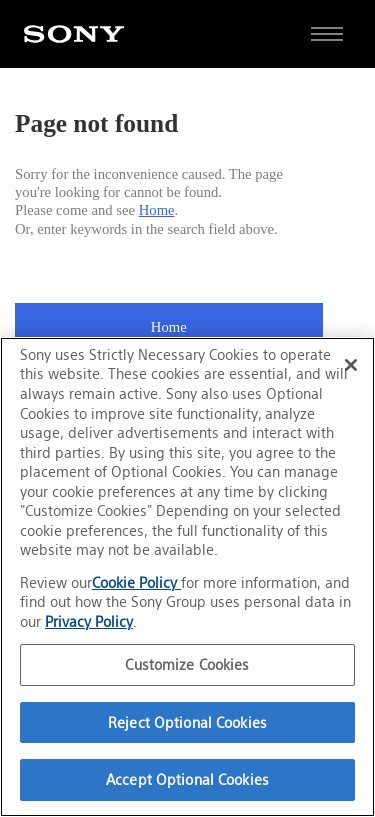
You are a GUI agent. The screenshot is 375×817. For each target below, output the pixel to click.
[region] (187, 577)
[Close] (351, 365)
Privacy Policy (89, 621)
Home (157, 210)
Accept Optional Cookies (187, 779)
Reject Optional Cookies (187, 722)
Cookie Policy (136, 582)
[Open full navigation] (327, 34)
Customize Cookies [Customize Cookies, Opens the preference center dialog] (187, 664)
